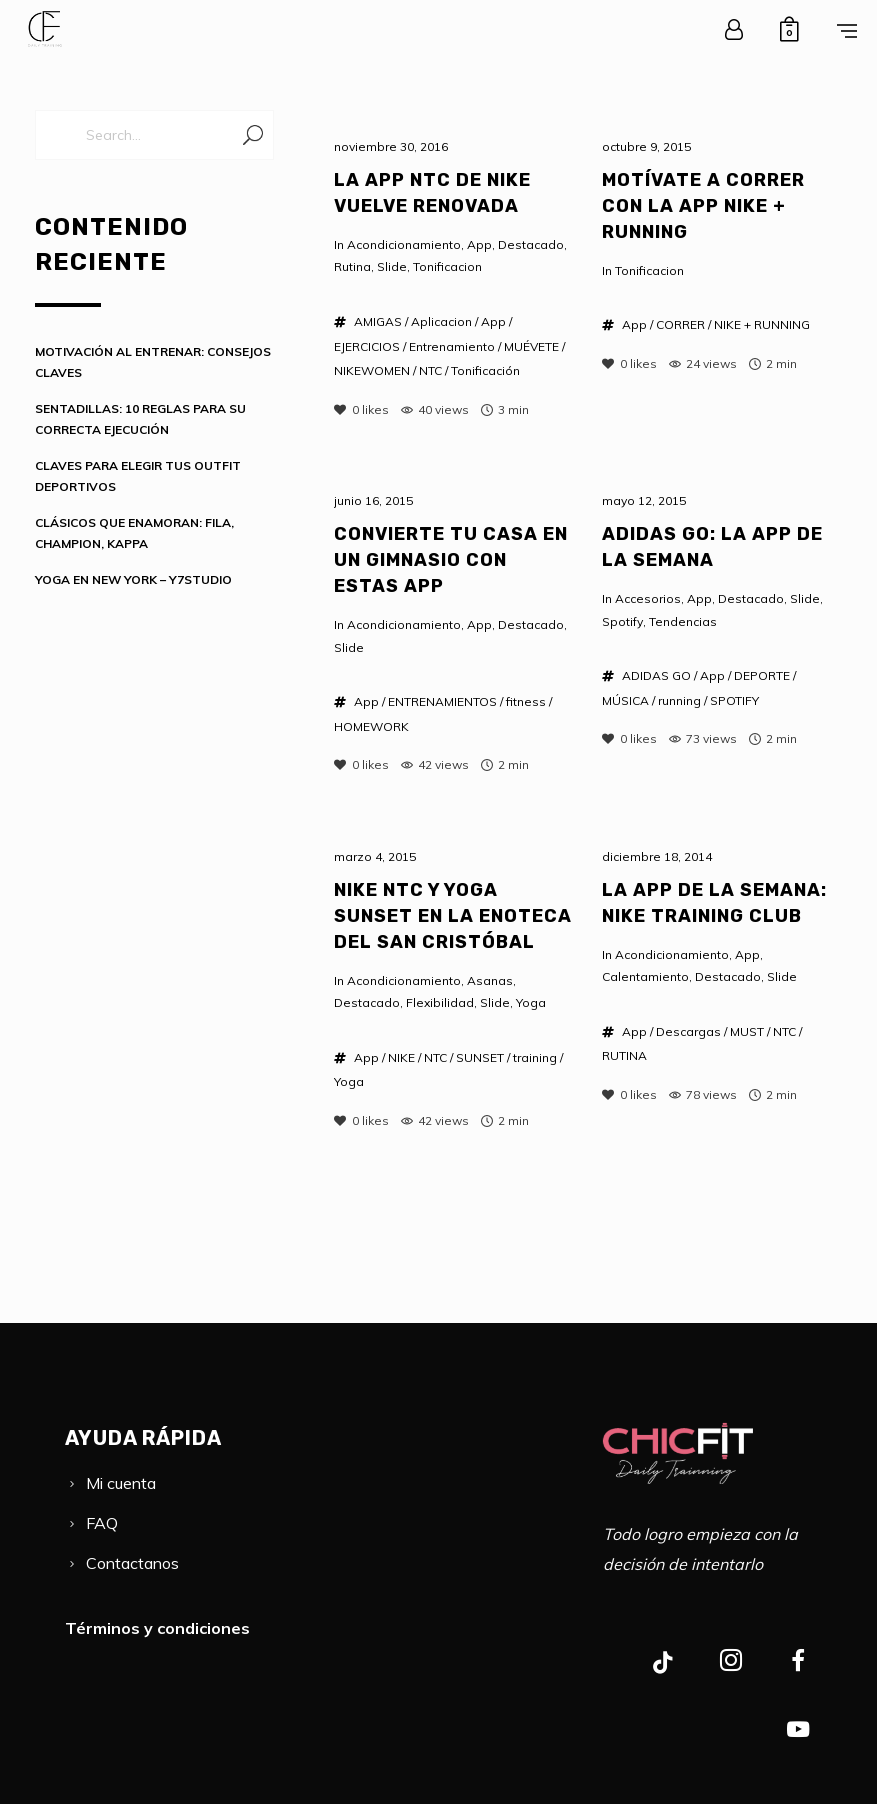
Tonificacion (447, 266)
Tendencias (683, 621)
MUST (747, 1031)
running (679, 700)
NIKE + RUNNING (762, 324)
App (479, 244)
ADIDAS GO (656, 675)
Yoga (531, 1002)
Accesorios (648, 598)
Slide (392, 266)
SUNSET (480, 1057)
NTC (430, 370)
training (535, 1057)
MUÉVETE (531, 346)
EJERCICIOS (367, 346)
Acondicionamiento (404, 244)
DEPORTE (762, 675)
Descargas (688, 1031)
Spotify (622, 621)
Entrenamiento (452, 346)
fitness (526, 701)
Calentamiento (645, 976)
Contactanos (132, 1563)
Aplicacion (441, 321)
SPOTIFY (734, 700)
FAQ (102, 1523)
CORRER (680, 324)
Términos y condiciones (157, 1628)
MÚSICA (625, 700)
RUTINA (624, 1055)
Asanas (490, 980)
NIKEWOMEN (372, 370)
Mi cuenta (121, 1483)
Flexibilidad (440, 1002)
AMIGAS (378, 321)
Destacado (531, 244)
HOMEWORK (371, 726)
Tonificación (485, 370)
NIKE (401, 1057)
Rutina (352, 266)
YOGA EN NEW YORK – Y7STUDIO (133, 579)
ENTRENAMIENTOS (442, 701)
